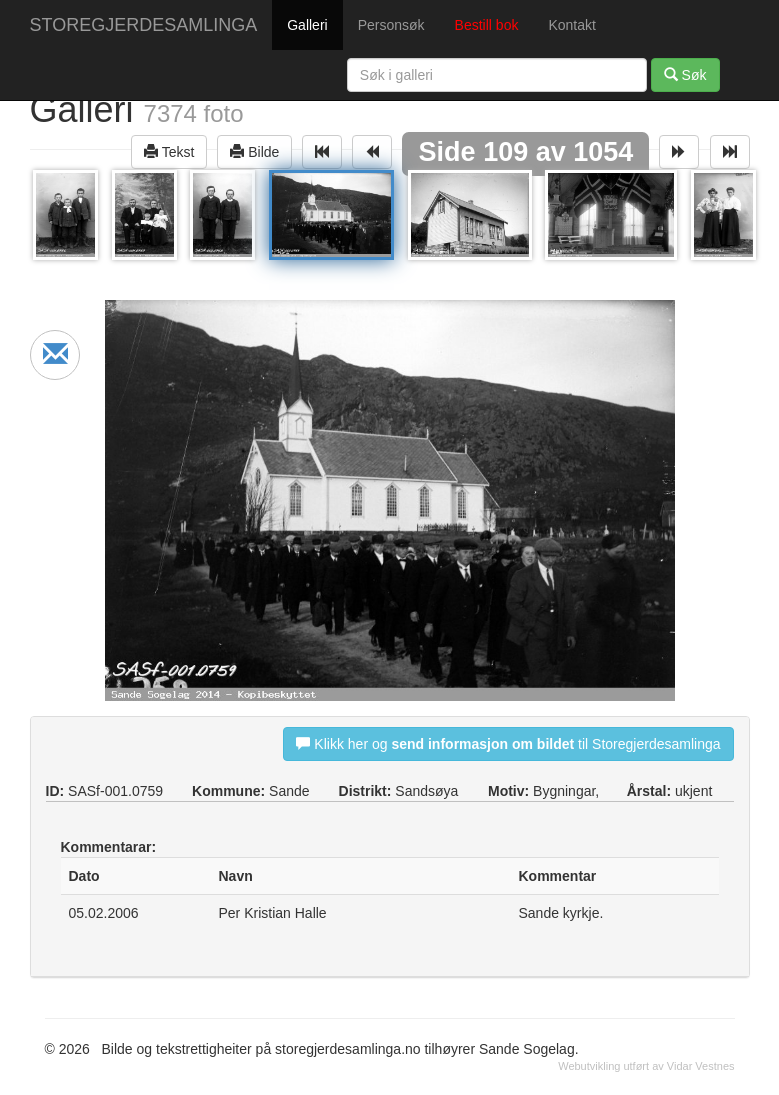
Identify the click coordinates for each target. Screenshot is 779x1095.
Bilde (254, 151)
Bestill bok (487, 25)
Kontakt (571, 25)
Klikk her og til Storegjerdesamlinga (508, 743)
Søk (685, 74)
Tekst (169, 151)
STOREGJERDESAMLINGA (144, 25)
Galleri (307, 25)
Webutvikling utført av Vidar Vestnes (646, 1066)
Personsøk (391, 25)
